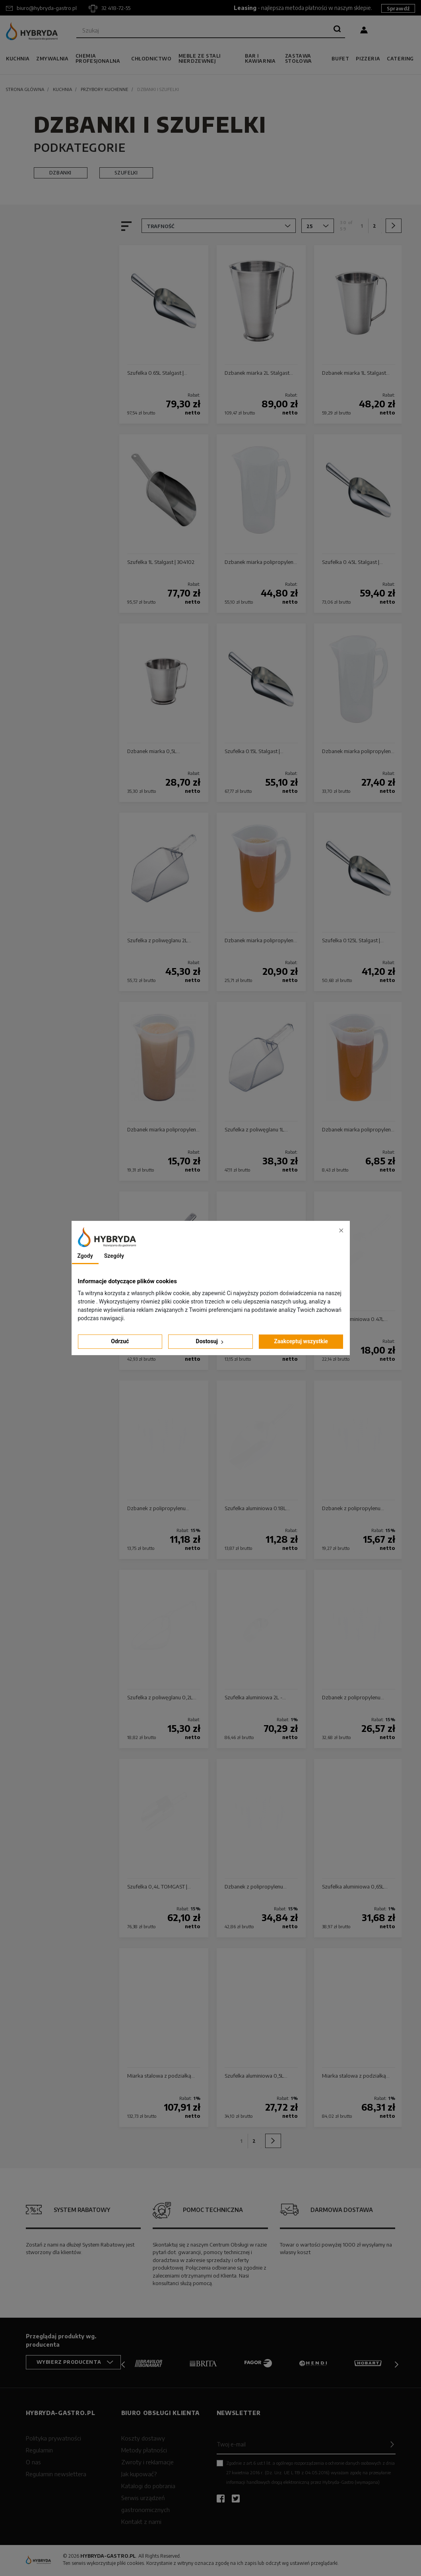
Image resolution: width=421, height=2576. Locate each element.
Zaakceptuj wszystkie (301, 1341)
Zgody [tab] (85, 1256)
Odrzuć (120, 1341)
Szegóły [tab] (114, 1256)
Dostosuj (210, 1341)
